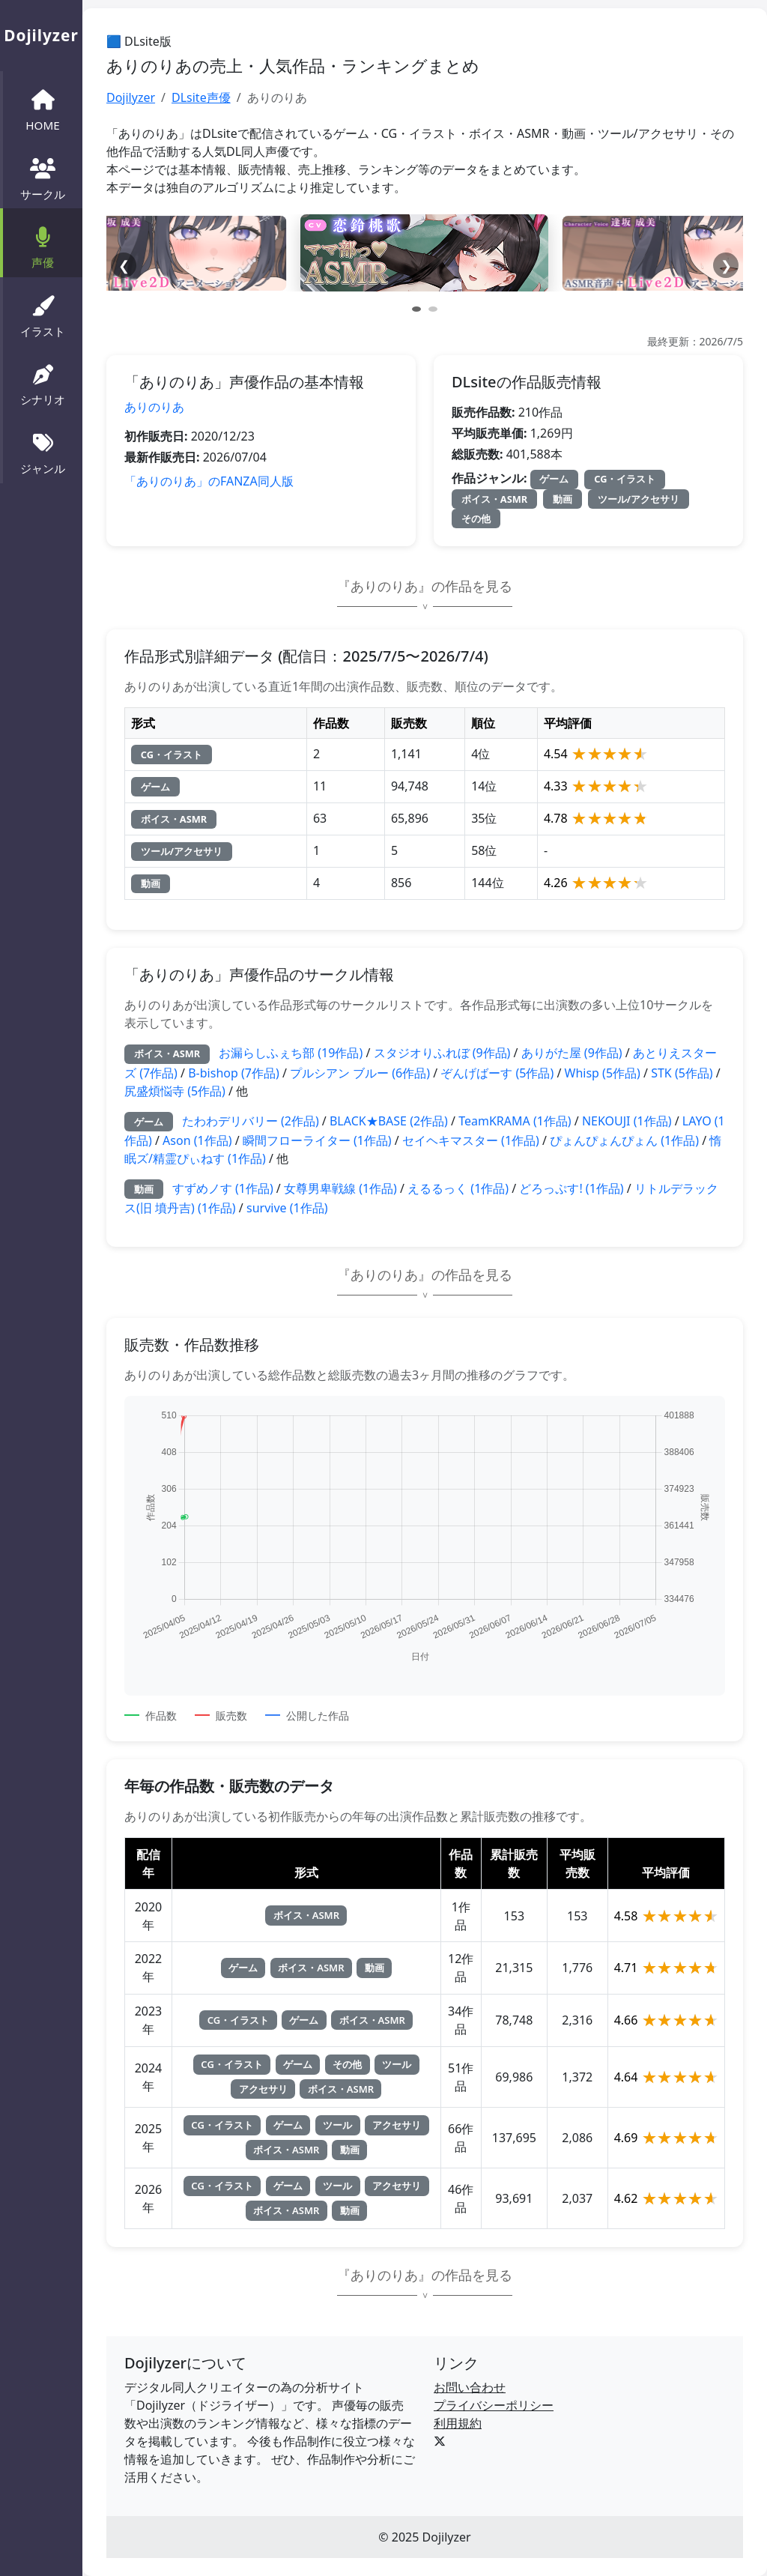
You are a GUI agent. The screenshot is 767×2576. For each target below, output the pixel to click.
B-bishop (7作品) (233, 1073)
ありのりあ (154, 407)
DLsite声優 (201, 97)
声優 (42, 246)
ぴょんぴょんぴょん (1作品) (624, 1140)
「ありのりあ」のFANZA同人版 (209, 481)
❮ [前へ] (124, 265)
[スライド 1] (416, 309)
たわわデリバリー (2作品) (250, 1121)
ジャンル (42, 452)
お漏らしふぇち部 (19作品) (291, 1052)
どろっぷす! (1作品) (571, 1188)
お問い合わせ (470, 2387)
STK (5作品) (682, 1073)
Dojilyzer (130, 97)
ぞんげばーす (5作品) (497, 1073)
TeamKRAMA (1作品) (514, 1121)
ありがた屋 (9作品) (571, 1052)
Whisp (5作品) (602, 1073)
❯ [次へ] (726, 265)
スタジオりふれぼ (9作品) (442, 1052)
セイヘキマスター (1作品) (470, 1140)
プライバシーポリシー (494, 2405)
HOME (42, 109)
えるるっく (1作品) (458, 1188)
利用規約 (458, 2423)
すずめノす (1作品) (222, 1188)
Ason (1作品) (197, 1140)
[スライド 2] (432, 309)
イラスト (42, 315)
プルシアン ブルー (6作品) (360, 1073)
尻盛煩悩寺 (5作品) (174, 1091)
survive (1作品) (286, 1208)
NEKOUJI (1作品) (627, 1121)
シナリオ (42, 384)
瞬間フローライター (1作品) (317, 1140)
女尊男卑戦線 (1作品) (340, 1188)
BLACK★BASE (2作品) (389, 1121)
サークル (42, 178)
